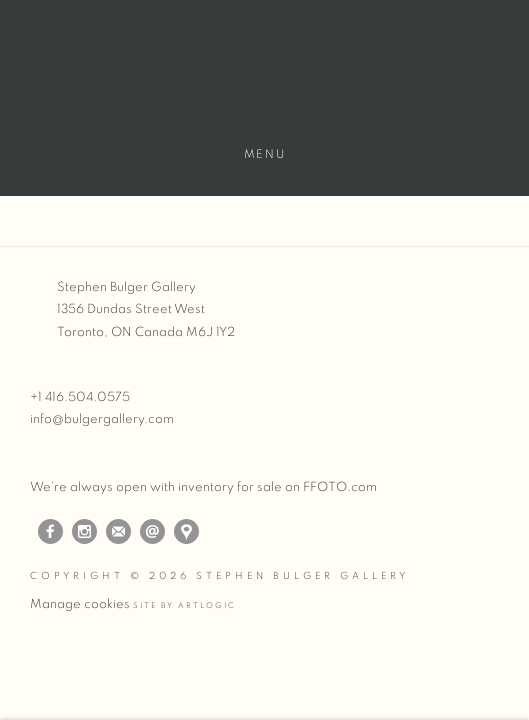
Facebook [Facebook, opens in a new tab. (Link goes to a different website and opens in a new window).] (50, 532)
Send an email (152, 531)
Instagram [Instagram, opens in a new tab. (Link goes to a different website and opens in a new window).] (84, 532)
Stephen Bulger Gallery (264, 81)
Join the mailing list (118, 531)
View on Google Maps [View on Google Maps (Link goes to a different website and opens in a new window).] (186, 531)
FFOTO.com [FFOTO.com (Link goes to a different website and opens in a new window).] (340, 487)
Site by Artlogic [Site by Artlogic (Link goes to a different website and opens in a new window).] (184, 606)
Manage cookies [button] (80, 604)
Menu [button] (264, 154)
